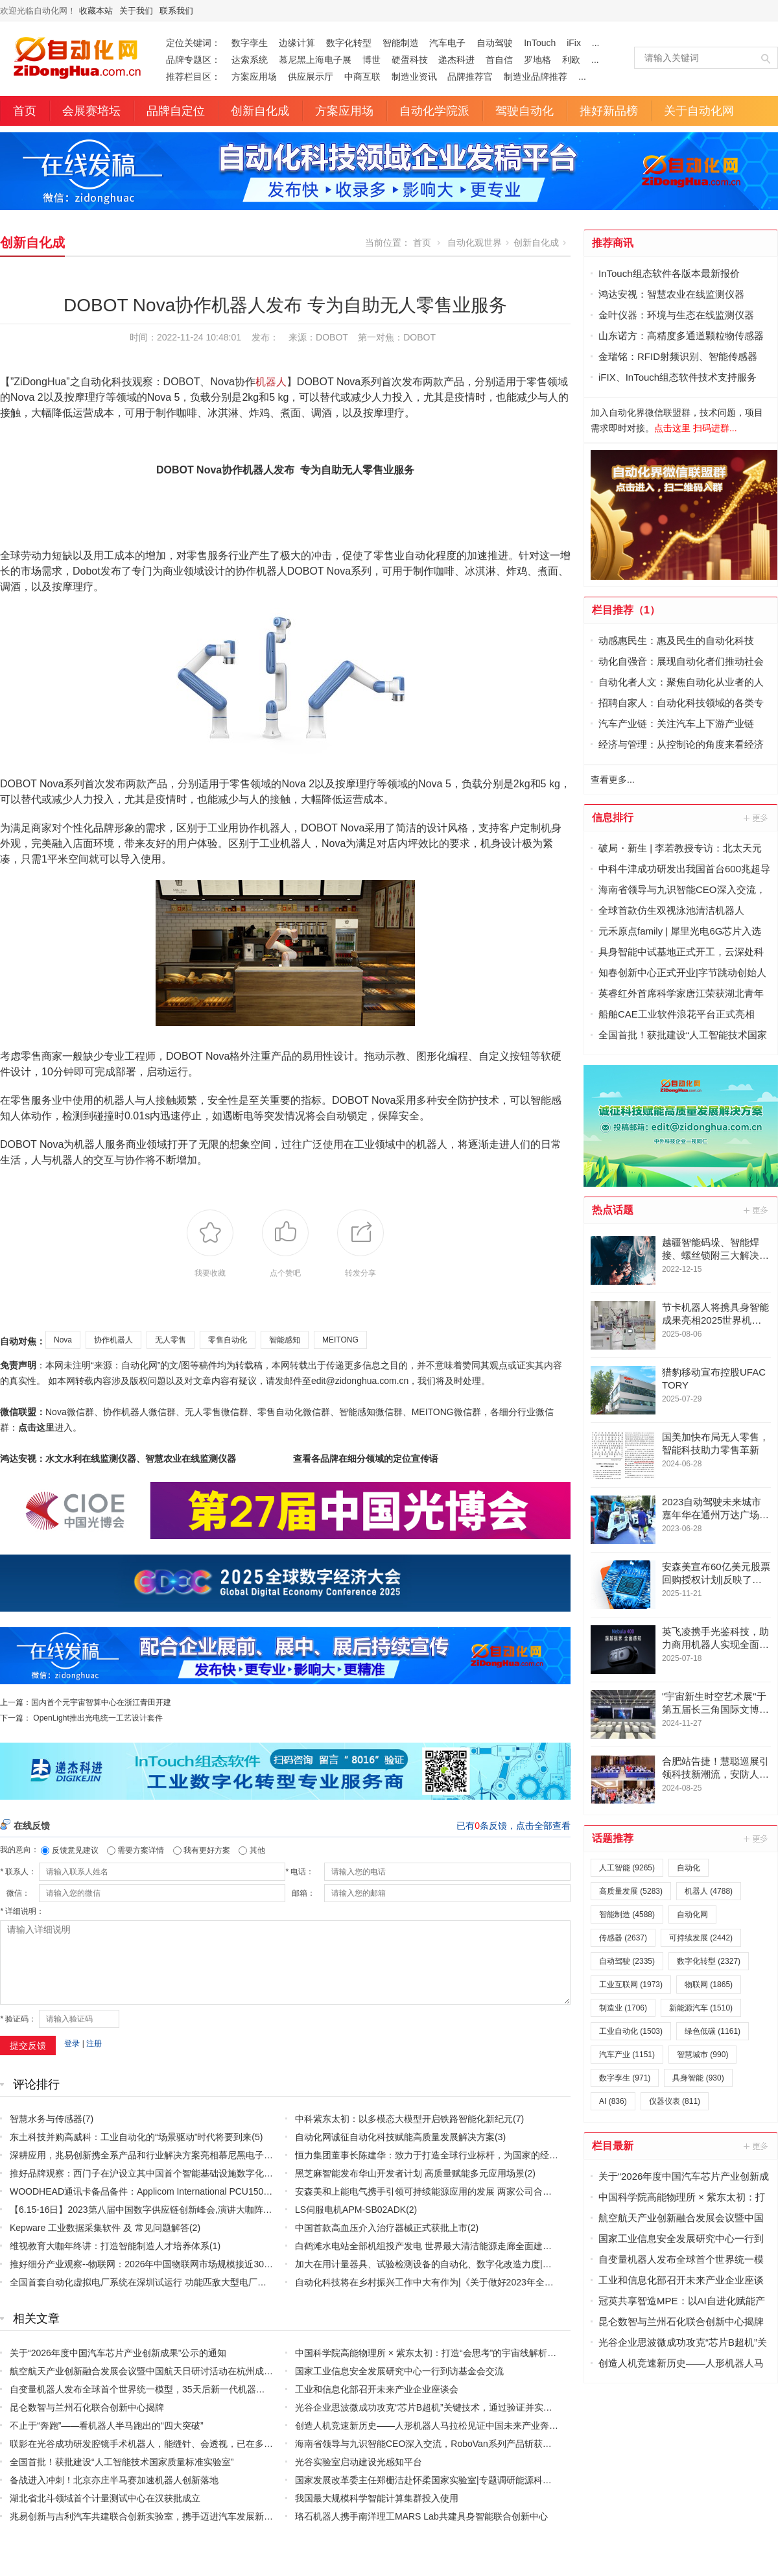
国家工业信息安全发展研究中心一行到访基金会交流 (399, 2371)
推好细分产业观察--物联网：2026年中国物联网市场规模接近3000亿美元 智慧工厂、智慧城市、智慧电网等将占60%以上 (252, 2264)
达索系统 (249, 59)
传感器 (623, 1937)
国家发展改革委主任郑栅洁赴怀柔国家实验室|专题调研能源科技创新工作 (441, 2480)
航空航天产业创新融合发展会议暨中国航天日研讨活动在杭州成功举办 (150, 2371)
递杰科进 (456, 59)
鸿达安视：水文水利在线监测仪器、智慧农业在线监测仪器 (118, 1458)
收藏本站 (96, 11)
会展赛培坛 (91, 110)
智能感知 (284, 1339)
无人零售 (170, 1339)
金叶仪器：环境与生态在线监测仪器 (676, 314)
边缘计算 (297, 43)
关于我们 (136, 11)
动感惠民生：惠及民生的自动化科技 (676, 640)
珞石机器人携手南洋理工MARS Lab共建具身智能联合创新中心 (421, 2516)
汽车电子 (447, 43)
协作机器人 (113, 1339)
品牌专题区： (193, 59)
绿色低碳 (712, 2031)
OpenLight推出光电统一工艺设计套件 (97, 1718)
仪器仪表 (674, 2101)
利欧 (571, 59)
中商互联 (362, 76)
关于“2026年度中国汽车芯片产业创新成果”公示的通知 (118, 2353)
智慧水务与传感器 (46, 2119)
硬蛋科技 (410, 59)
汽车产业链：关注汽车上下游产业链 (676, 723)
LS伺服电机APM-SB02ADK (350, 2209)
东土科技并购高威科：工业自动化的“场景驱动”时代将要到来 (131, 2137)
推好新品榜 (609, 110)
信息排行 (612, 817)
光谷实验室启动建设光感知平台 (358, 2462)
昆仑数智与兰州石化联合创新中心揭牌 (87, 2407)
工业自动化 (631, 2031)
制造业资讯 (414, 76)
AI (613, 2101)
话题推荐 (612, 1838)
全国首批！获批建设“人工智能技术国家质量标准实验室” (121, 2462)
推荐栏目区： (193, 76)
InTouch (540, 43)
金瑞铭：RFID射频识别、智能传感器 (677, 356)
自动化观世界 (474, 242)
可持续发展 (701, 1937)
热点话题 (612, 1209)
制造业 (623, 2007)
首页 (24, 110)
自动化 (688, 1867)
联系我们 (176, 11)
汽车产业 (627, 2054)
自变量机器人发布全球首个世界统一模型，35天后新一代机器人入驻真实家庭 (165, 2389)
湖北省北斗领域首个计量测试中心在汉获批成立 (105, 2498)
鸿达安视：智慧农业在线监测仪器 (671, 294)
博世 (371, 59)
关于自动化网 (699, 110)
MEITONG (340, 1339)
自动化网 (692, 1914)
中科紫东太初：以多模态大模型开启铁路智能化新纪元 (404, 2119)
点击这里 (36, 1427)
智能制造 (401, 43)
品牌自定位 (176, 110)
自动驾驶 (495, 43)
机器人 (271, 381)
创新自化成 (260, 110)
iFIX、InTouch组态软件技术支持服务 (677, 377)
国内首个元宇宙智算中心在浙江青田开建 (101, 1702)
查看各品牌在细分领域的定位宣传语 (365, 1458)
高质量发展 (631, 1891)
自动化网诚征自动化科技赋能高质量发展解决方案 (395, 2137)
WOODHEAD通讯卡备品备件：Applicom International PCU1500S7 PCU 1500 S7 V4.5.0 (188, 2191)
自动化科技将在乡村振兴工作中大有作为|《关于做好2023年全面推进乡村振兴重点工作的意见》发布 (497, 2282)
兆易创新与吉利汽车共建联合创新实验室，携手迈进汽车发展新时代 (146, 2516)
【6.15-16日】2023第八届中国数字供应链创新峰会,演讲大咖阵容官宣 (150, 2209)
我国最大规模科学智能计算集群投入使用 (376, 2498)
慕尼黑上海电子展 (315, 59)
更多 (757, 818)
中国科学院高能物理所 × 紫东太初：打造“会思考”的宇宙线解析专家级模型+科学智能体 (469, 2353)
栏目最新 (612, 2145)
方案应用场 (254, 76)
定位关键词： (193, 43)
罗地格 (537, 59)
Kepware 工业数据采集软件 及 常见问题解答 (99, 2228)
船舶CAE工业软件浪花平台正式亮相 (676, 1014)
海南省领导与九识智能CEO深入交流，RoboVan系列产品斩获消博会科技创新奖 (455, 2444)
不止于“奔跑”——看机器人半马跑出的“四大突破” (107, 2425)
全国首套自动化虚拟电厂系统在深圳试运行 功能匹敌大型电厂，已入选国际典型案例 (179, 2282)
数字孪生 (249, 43)
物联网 (709, 1984)
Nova (63, 1339)
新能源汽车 (701, 2007)
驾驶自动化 (524, 110)
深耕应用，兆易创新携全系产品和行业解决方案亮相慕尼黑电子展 (141, 2155)
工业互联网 (631, 1984)
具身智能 (698, 2077)
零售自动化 (227, 1339)
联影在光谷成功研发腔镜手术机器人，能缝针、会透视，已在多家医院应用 (159, 2444)
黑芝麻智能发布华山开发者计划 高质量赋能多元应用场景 (410, 2173)
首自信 (499, 59)
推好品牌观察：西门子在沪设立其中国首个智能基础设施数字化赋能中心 (155, 2173)
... (596, 43)
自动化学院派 (434, 110)
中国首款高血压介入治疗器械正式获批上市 (381, 2228)
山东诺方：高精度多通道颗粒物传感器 (681, 335)
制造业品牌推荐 (535, 76)
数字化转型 (348, 43)
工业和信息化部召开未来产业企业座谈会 (376, 2389)
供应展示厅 (310, 76)
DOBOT (419, 337)
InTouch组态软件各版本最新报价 (669, 273)
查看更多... (613, 779)
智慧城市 (702, 2054)
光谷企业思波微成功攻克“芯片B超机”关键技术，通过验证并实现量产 (433, 2407)
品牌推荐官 (470, 76)
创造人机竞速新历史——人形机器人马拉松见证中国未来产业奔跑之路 (435, 2425)
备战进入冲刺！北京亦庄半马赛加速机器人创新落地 (114, 2480)
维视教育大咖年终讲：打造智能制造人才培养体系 (109, 2246)
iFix (574, 43)
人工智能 (627, 1867)
